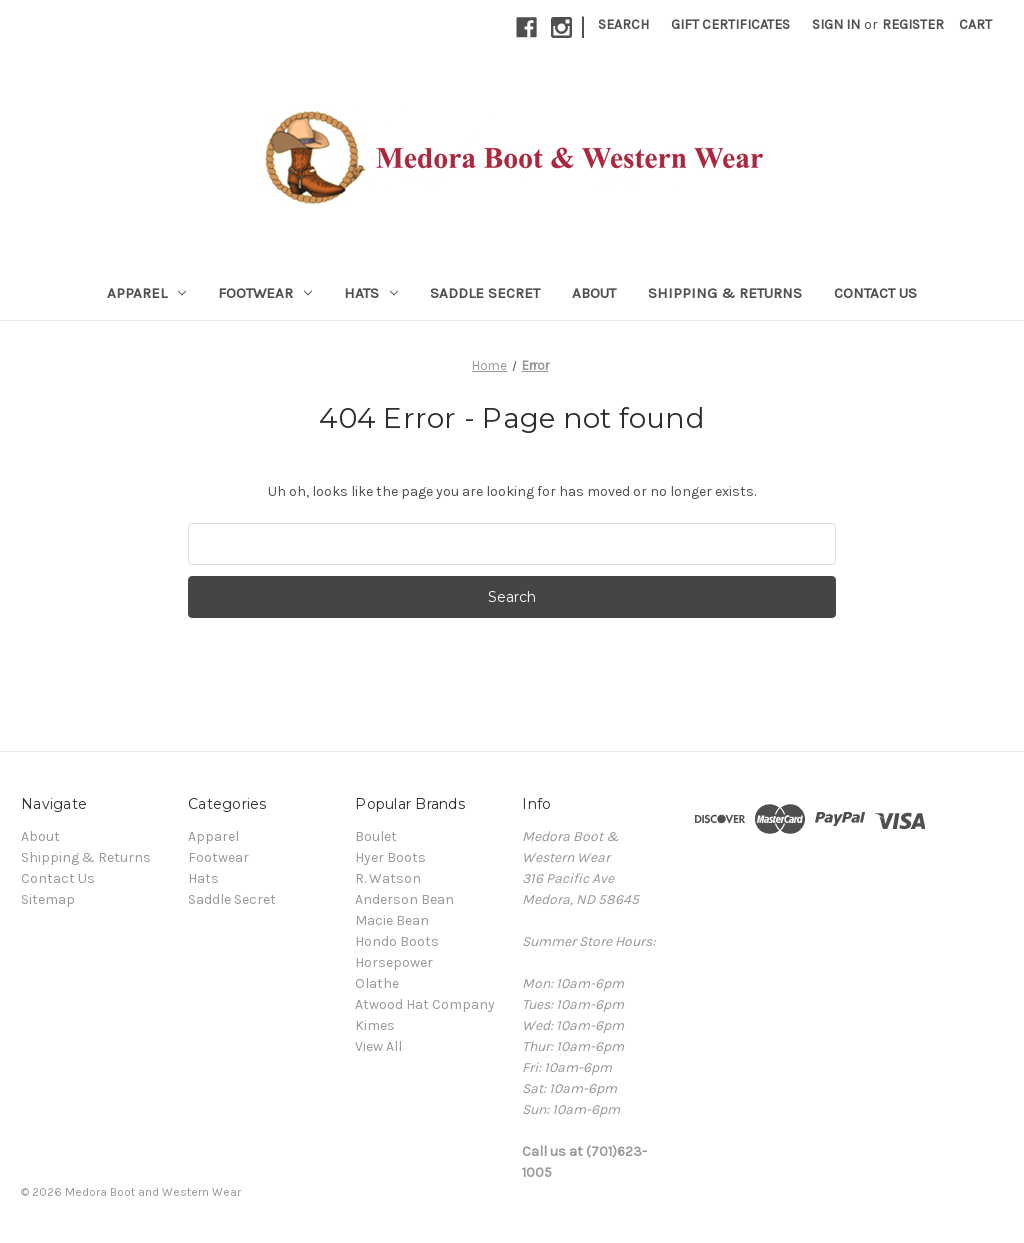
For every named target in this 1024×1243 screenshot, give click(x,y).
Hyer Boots (390, 857)
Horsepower (394, 962)
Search (623, 24)
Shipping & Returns (725, 293)
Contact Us (875, 293)
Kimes (375, 1025)
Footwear (265, 293)
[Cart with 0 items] (975, 24)
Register (913, 24)
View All (378, 1046)
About (594, 293)
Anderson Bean (404, 899)
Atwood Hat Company (425, 1004)
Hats (371, 293)
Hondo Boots (397, 941)
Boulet (376, 836)
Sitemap (48, 899)
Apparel (146, 293)
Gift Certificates (730, 24)
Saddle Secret (485, 293)
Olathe (377, 983)
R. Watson (388, 878)
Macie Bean (392, 920)
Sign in (836, 24)
